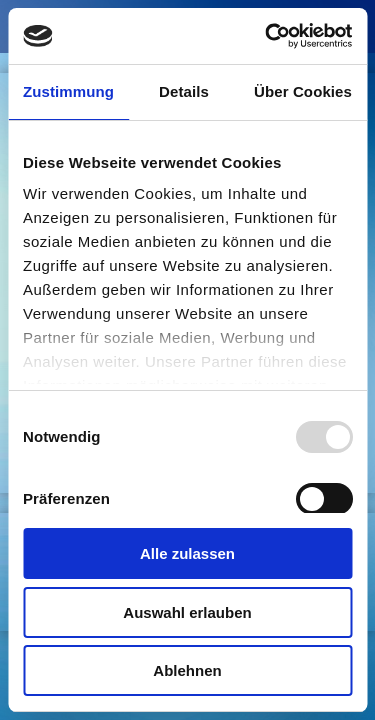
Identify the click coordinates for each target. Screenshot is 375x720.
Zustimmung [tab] (68, 91)
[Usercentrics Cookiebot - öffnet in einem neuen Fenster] (267, 36)
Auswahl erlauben (187, 612)
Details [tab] (184, 91)
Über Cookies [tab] (303, 91)
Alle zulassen (187, 553)
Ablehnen (187, 670)
